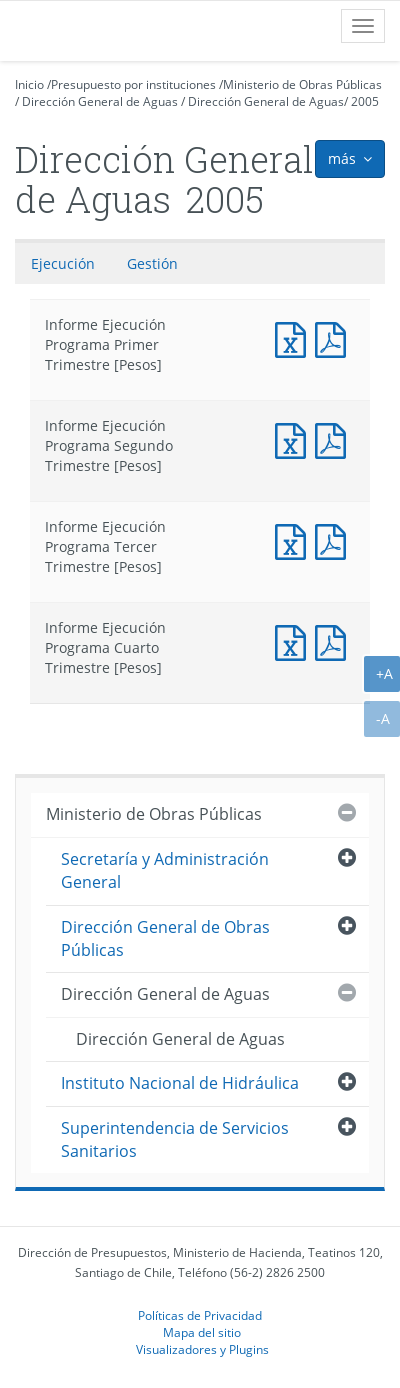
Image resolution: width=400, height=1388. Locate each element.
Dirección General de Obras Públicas (165, 938)
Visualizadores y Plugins (202, 1349)
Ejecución (63, 263)
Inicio (29, 84)
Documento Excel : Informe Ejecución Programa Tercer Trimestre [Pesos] (295, 539)
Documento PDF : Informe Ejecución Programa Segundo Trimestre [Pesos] (335, 438)
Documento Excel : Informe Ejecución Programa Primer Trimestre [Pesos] (295, 337)
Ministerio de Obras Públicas (302, 84)
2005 (365, 101)
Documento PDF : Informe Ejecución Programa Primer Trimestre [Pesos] (335, 337)
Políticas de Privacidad (200, 1315)
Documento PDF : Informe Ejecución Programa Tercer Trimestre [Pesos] (335, 539)
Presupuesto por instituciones (133, 84)
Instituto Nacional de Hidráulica (180, 1083)
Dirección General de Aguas (100, 101)
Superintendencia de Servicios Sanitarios (175, 1139)
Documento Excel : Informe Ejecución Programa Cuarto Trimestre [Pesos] (295, 640)
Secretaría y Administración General (165, 870)
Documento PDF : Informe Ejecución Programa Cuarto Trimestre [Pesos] (335, 640)
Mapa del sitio (202, 1332)
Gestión (152, 263)
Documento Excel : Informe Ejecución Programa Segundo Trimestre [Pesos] (295, 438)
